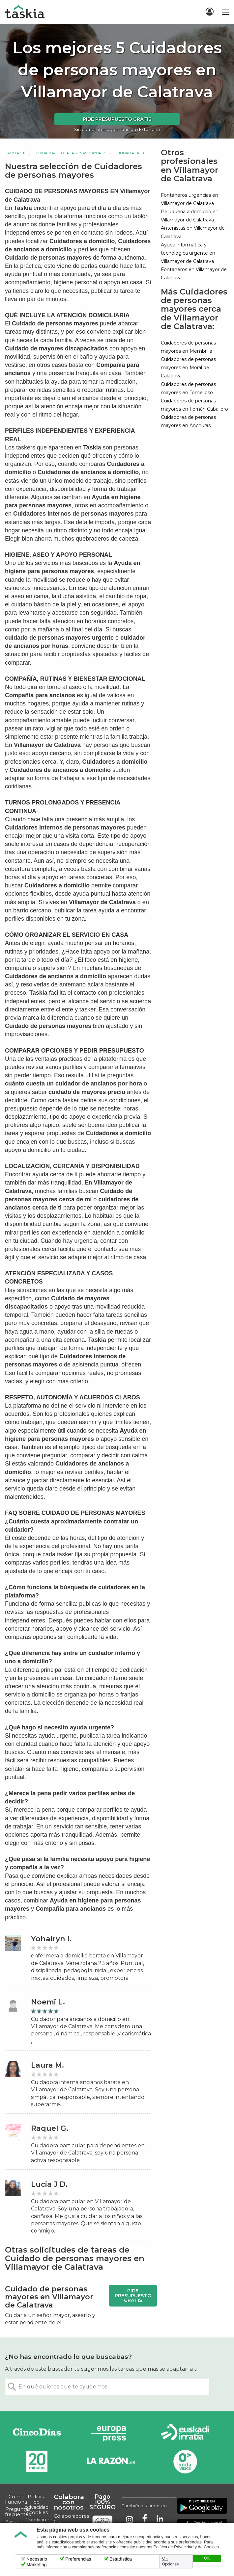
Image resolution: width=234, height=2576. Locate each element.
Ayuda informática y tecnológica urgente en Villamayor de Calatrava (188, 253)
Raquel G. (49, 2128)
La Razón (111, 2461)
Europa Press (111, 2433)
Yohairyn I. (51, 1939)
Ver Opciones (170, 2561)
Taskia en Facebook (144, 2519)
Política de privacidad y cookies (36, 2504)
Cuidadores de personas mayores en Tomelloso (188, 388)
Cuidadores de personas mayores (71, 153)
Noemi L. (48, 2002)
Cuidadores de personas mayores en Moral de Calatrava (188, 367)
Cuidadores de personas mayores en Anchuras (188, 421)
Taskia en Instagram (129, 2519)
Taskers (13, 153)
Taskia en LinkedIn (159, 2519)
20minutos (37, 2461)
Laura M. (47, 2065)
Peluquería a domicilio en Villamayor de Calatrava (190, 216)
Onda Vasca (185, 2461)
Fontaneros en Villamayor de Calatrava (194, 274)
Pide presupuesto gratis (117, 119)
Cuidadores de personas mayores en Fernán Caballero (194, 405)
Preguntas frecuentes (18, 2511)
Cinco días (37, 2433)
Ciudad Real (129, 153)
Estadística (120, 2559)
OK (207, 2558)
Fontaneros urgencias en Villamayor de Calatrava (189, 199)
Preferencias (78, 2559)
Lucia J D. (49, 2184)
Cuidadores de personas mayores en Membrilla (188, 347)
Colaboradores (71, 2516)
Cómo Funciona (16, 2499)
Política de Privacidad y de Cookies (186, 2547)
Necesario (36, 2559)
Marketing (36, 2564)
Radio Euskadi (185, 2433)
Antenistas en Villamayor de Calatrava (193, 232)
